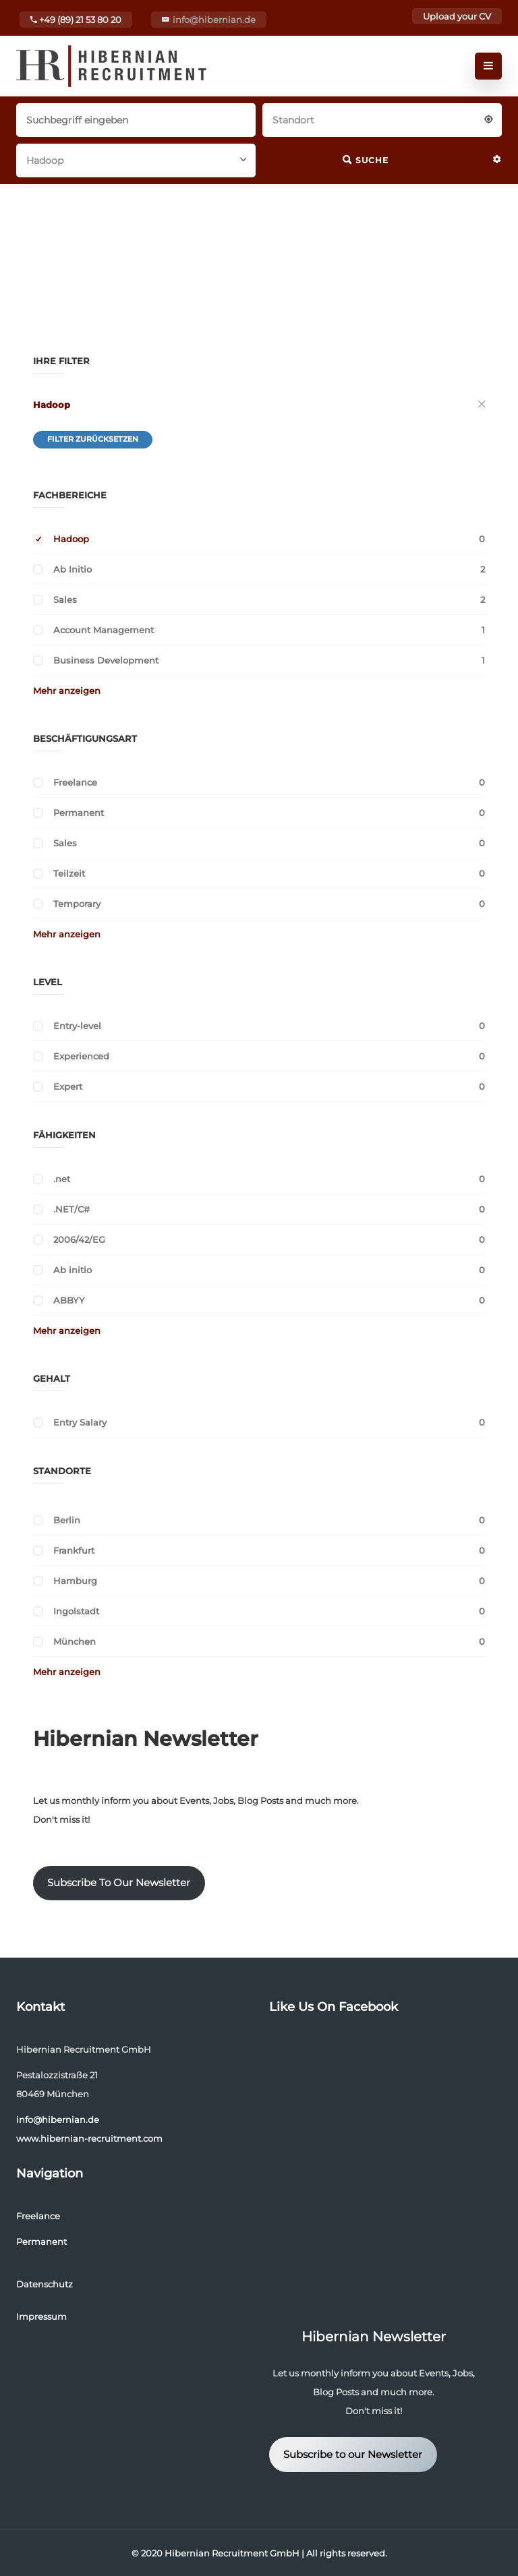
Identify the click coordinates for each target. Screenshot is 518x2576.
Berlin (66, 1520)
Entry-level (77, 1025)
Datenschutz (44, 2284)
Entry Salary (80, 1422)
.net (61, 1178)
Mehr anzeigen (66, 690)
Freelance (75, 782)
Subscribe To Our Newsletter (118, 1883)
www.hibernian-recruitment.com (89, 2138)
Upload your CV (457, 16)
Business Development (106, 660)
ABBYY (68, 1300)
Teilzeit (69, 873)
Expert (67, 1086)
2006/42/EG (79, 1239)
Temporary (76, 903)
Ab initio (72, 1269)
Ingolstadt (76, 1611)
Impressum (41, 2316)
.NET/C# (71, 1209)
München (74, 1641)
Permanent (78, 812)
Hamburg (75, 1580)
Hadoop (51, 404)
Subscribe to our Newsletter (352, 2455)
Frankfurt (73, 1550)
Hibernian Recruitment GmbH (232, 2553)
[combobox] (382, 118)
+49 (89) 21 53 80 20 (75, 19)
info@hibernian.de (214, 19)
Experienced (81, 1056)
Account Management (103, 629)
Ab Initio (72, 569)
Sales (65, 599)
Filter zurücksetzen (92, 439)
